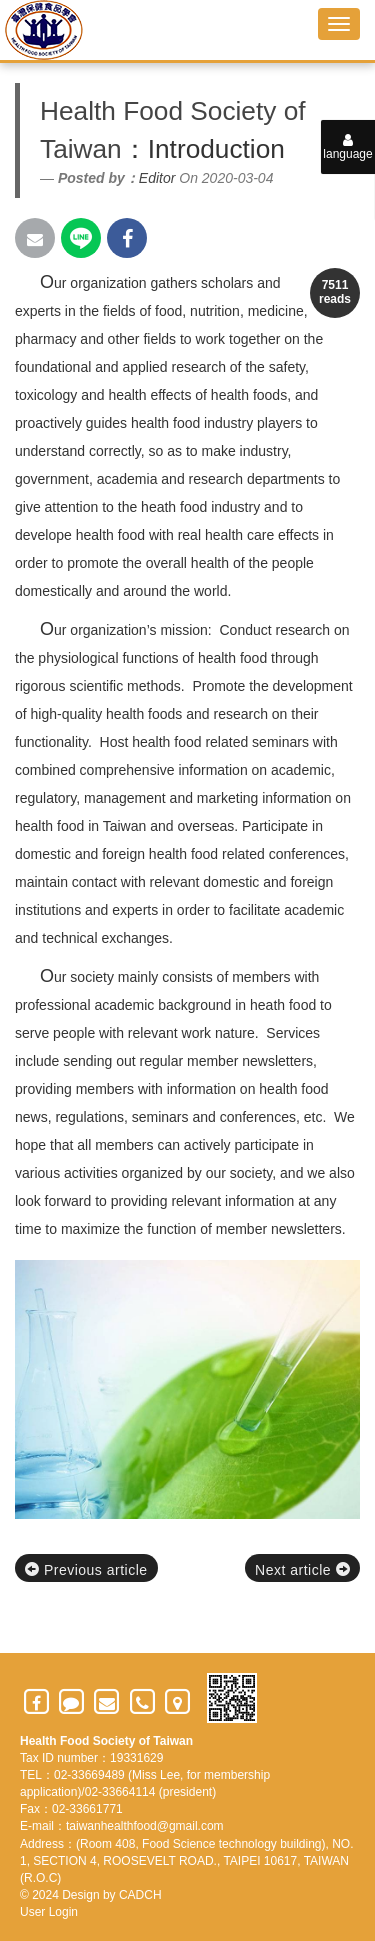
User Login (49, 1912)
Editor (157, 178)
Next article (302, 1570)
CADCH (140, 1895)
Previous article (86, 1570)
